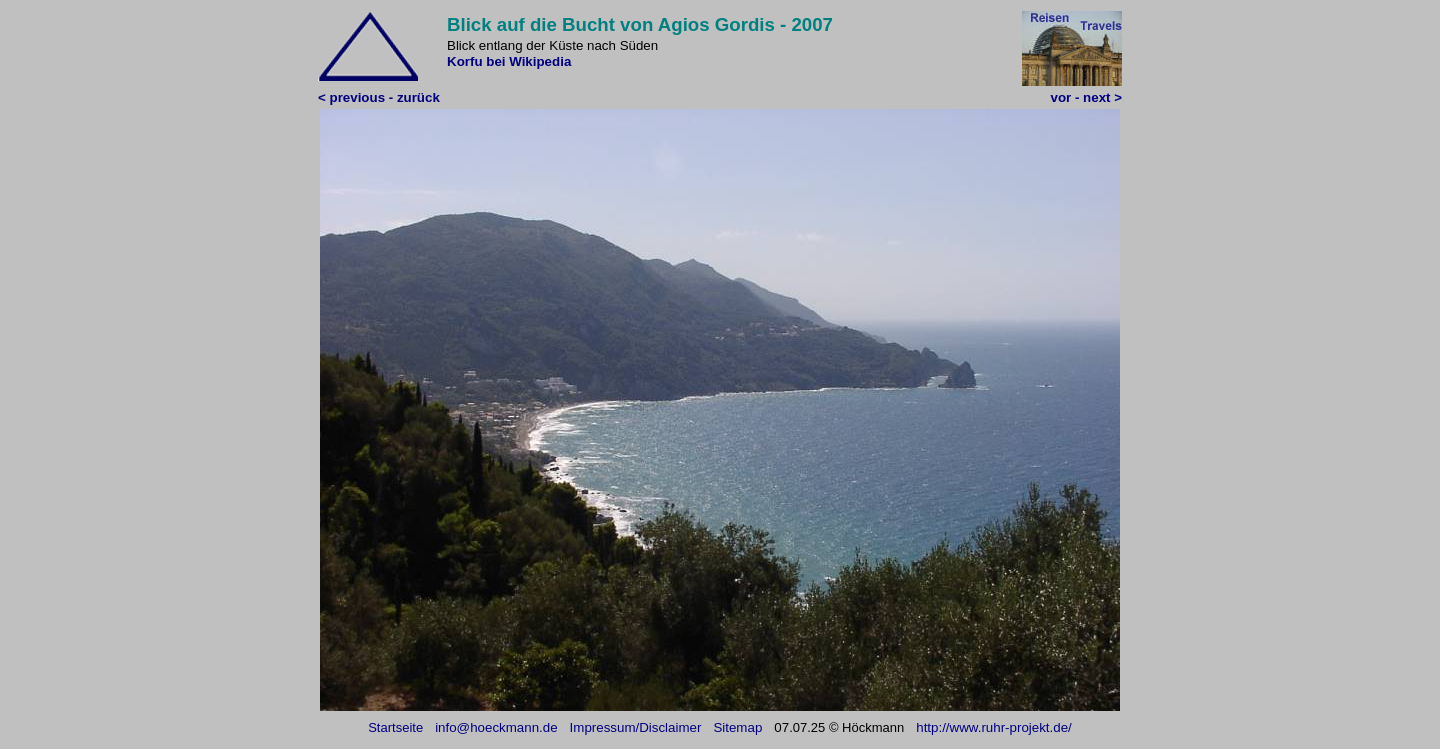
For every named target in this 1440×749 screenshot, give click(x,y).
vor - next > (1086, 97)
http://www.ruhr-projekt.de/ (994, 727)
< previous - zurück (379, 97)
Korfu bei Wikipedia (509, 61)
